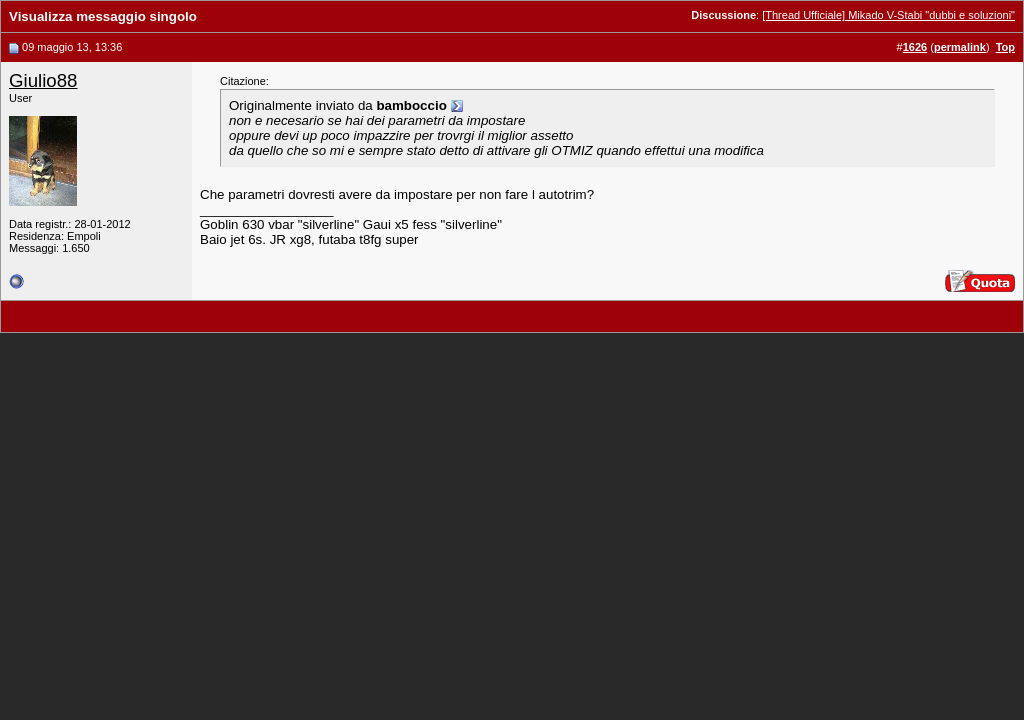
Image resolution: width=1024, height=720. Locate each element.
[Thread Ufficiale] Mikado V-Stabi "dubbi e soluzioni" (888, 15)
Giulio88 (43, 80)
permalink (960, 47)
